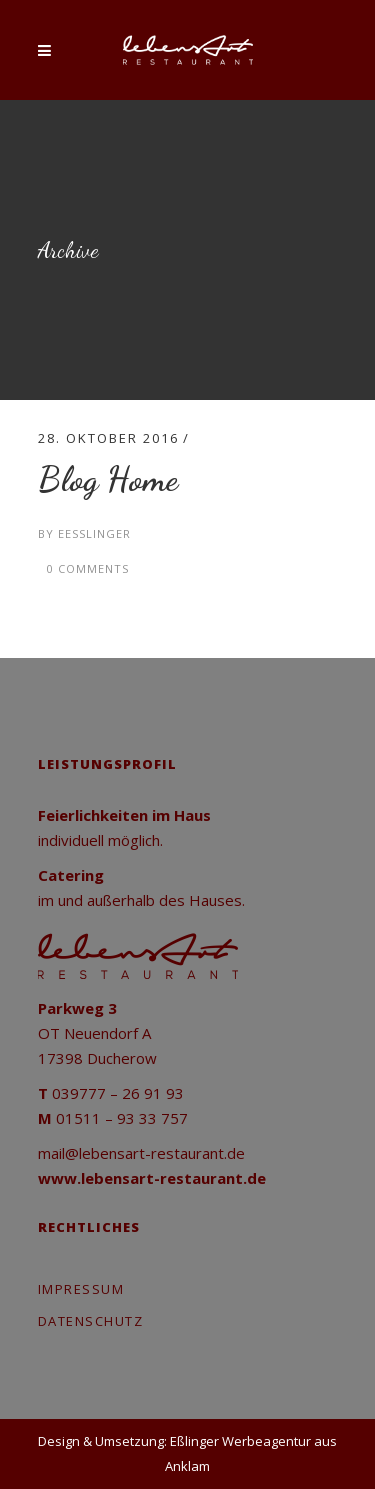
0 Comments (88, 568)
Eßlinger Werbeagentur (240, 1441)
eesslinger (94, 533)
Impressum (81, 1289)
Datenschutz (91, 1321)
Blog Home (108, 479)
